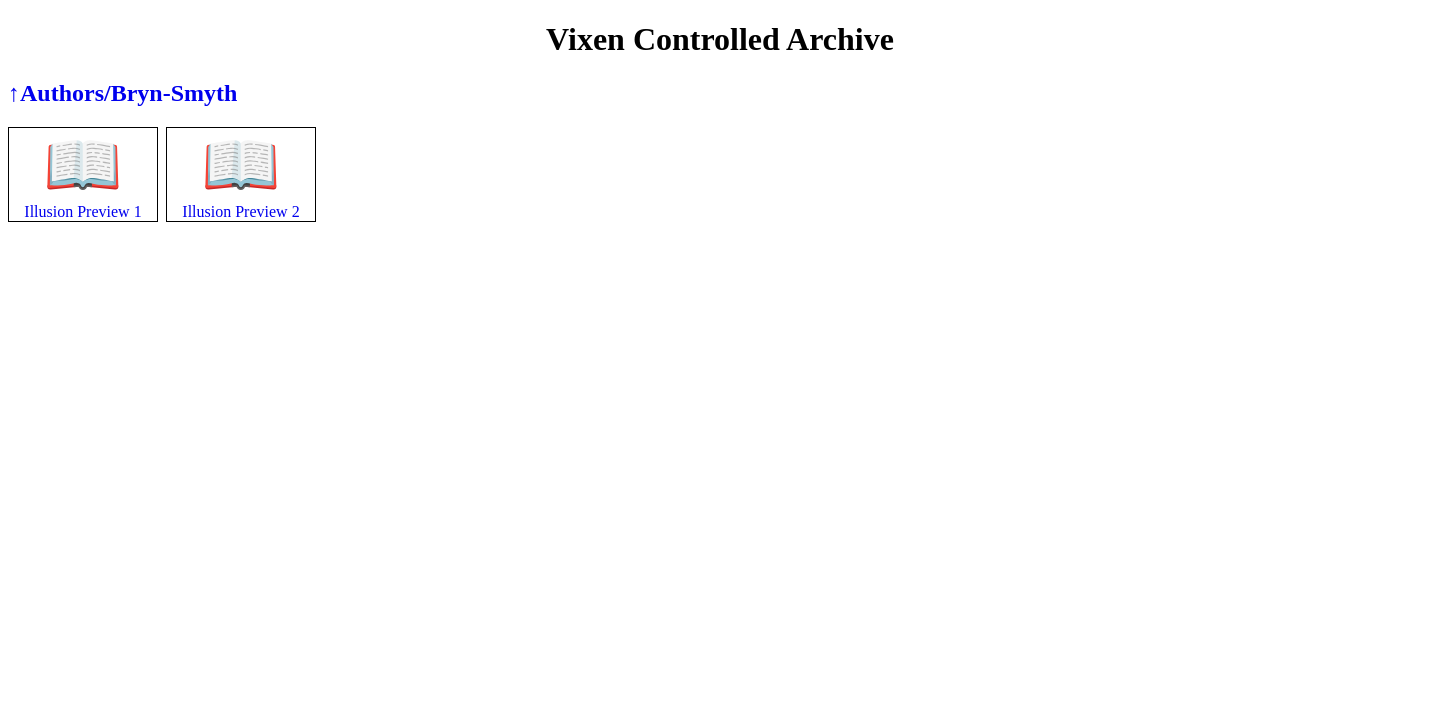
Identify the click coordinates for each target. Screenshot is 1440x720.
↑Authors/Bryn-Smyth (122, 93)
